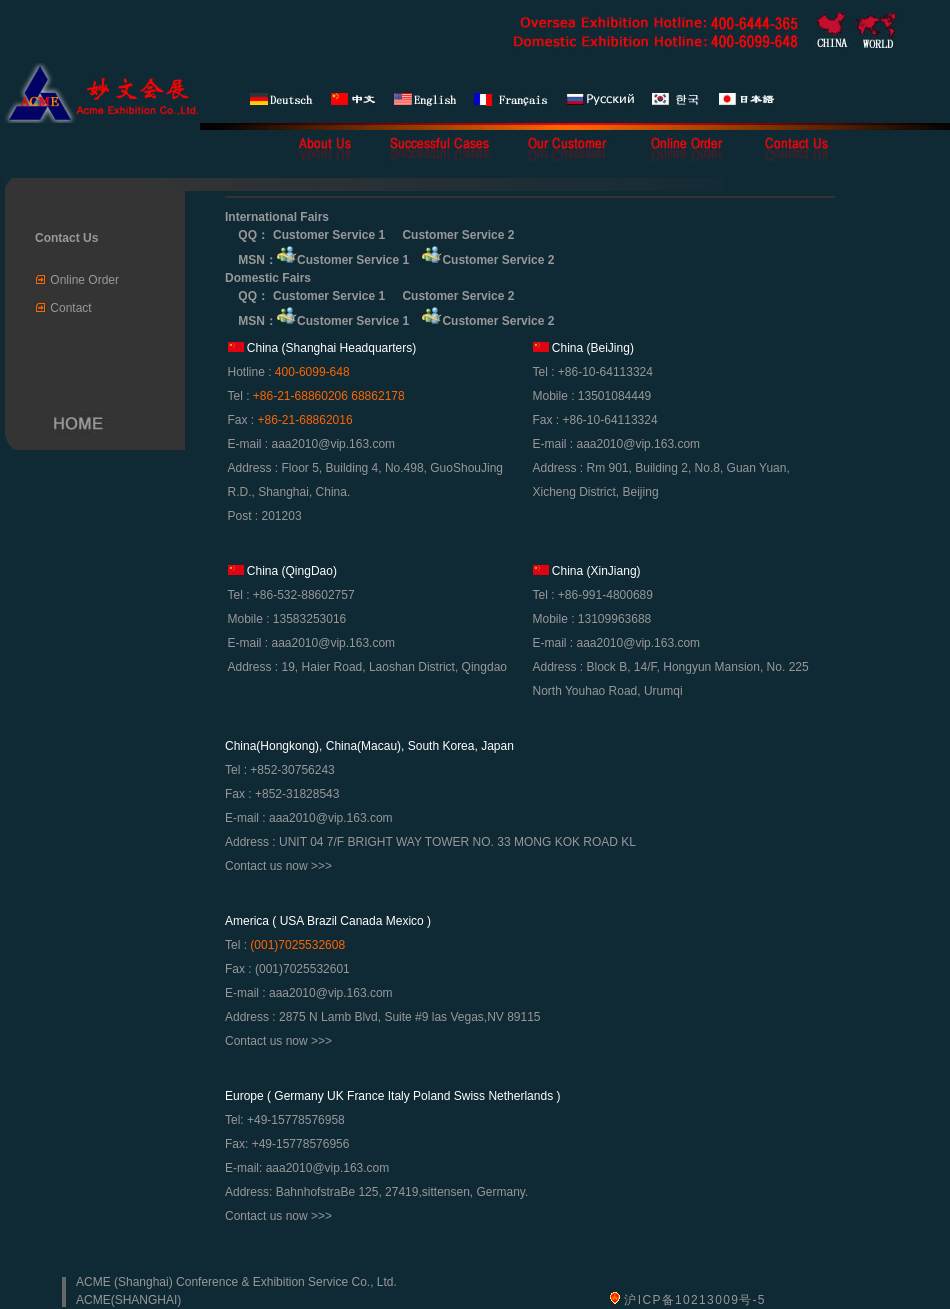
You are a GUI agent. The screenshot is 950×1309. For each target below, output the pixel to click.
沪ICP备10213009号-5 (694, 1300)
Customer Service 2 (458, 235)
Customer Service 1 (329, 235)
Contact (70, 308)
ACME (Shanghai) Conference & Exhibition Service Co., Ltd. (236, 1282)
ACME (93, 1300)
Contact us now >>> (278, 866)
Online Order (84, 280)
